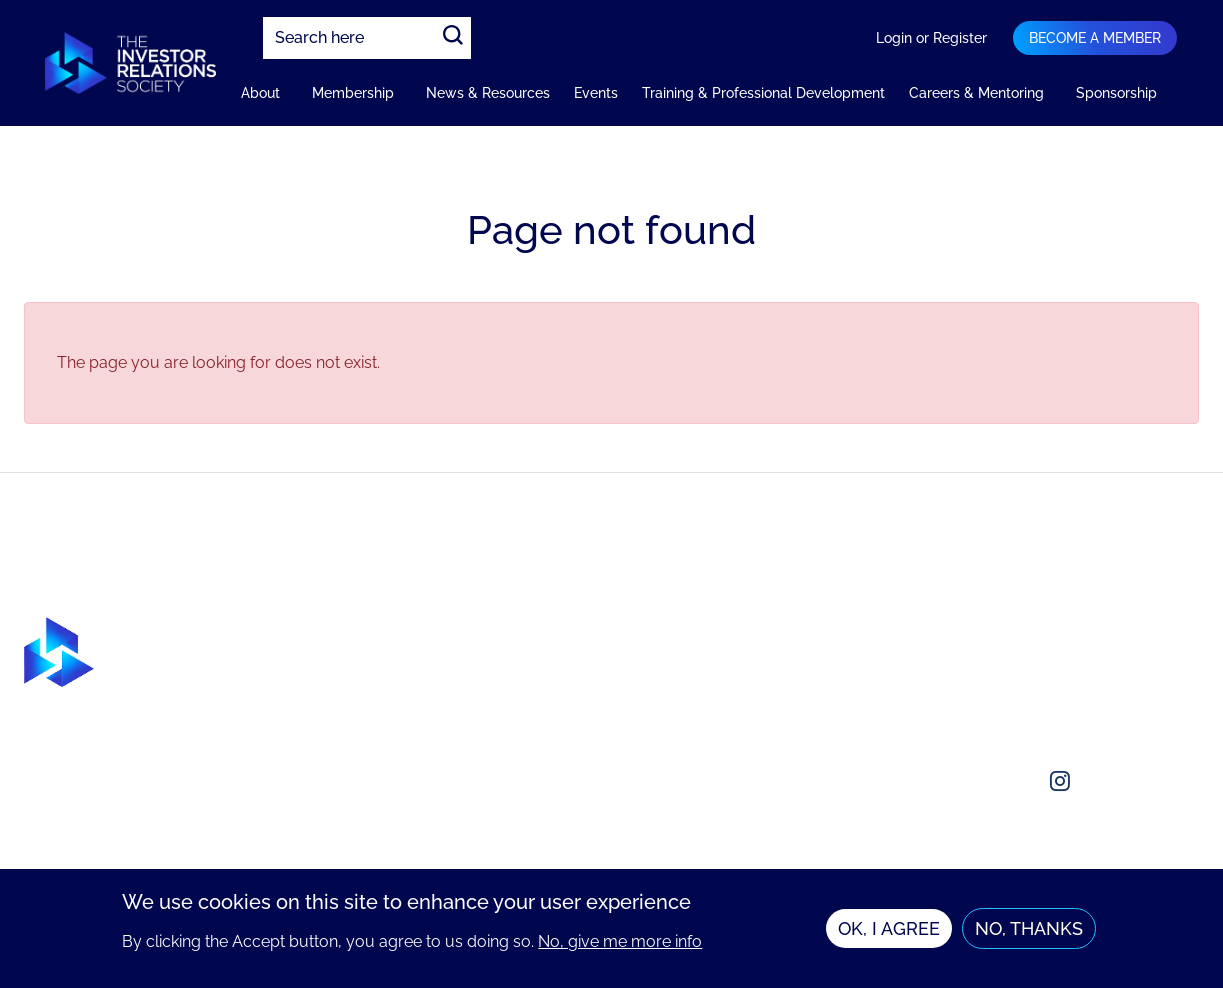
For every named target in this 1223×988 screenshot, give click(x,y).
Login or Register (931, 38)
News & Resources (488, 93)
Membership (353, 93)
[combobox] (367, 38)
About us (978, 628)
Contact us (985, 668)
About (260, 93)
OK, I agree (889, 928)
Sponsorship (1116, 93)
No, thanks (1029, 928)
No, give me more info (620, 941)
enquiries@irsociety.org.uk (1042, 708)
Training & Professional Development (763, 93)
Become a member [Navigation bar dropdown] (1095, 38)
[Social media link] (964, 781)
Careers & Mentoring (976, 93)
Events (596, 93)
